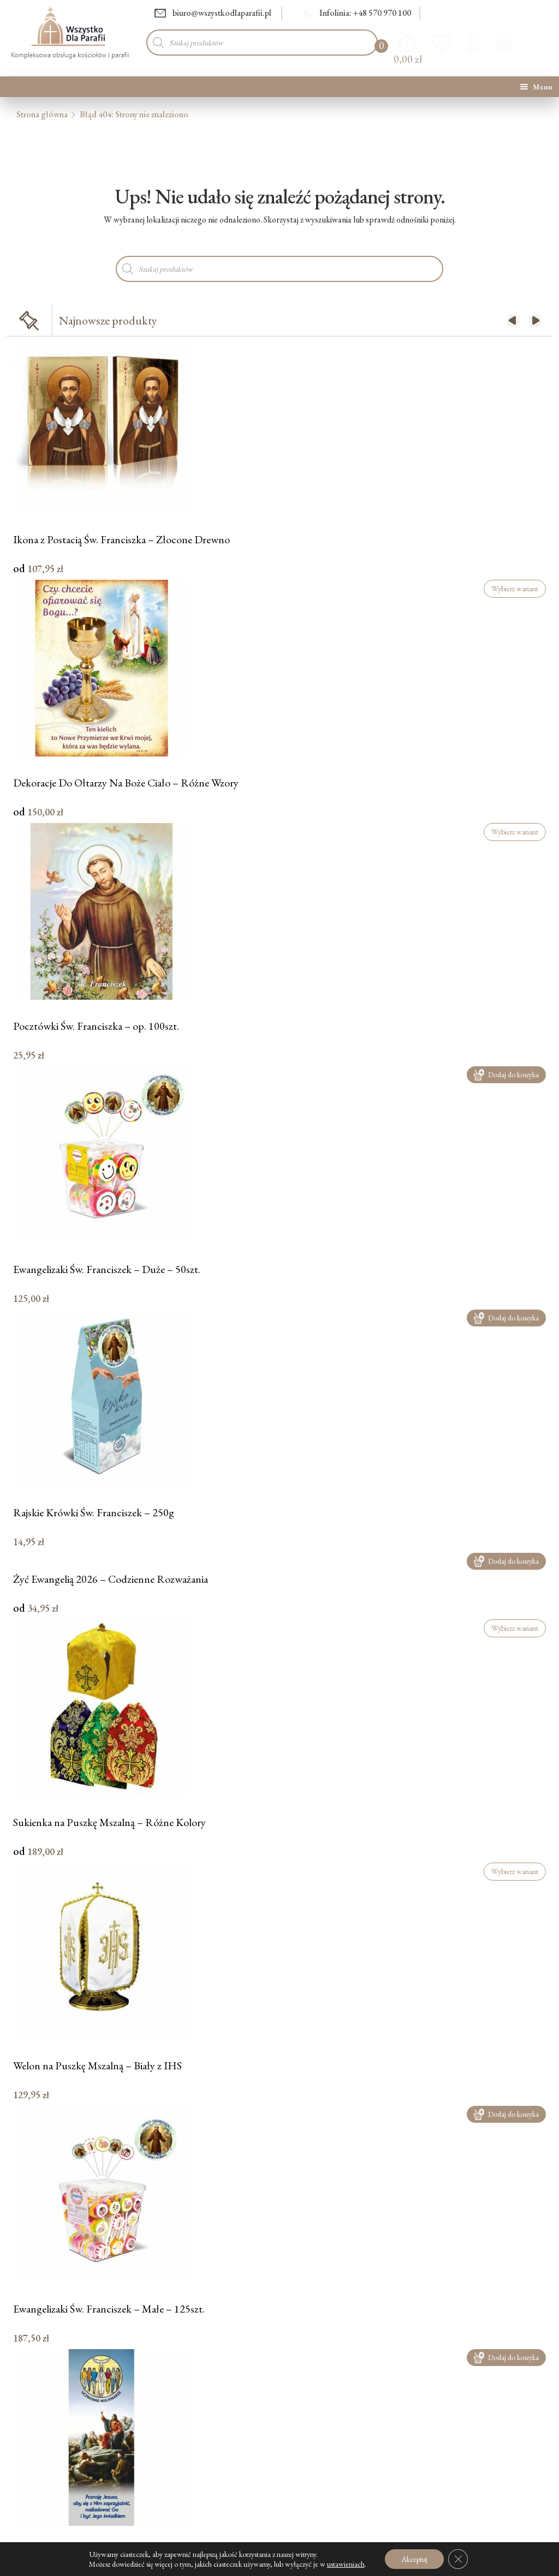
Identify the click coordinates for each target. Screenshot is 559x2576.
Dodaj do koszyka (506, 1074)
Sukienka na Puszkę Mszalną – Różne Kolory (109, 1822)
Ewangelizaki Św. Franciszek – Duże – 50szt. (106, 1269)
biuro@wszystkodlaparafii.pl (210, 13)
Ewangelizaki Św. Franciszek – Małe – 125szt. (109, 2309)
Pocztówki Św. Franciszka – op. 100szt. (96, 1026)
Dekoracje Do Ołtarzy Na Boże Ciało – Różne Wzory (126, 783)
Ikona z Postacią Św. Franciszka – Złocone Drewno (121, 540)
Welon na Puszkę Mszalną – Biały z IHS (97, 2066)
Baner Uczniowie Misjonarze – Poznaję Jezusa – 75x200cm (137, 2552)
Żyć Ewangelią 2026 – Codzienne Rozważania (110, 1579)
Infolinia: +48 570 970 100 (355, 13)
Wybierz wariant (514, 588)
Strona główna (42, 114)
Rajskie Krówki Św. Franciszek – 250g (93, 1513)
